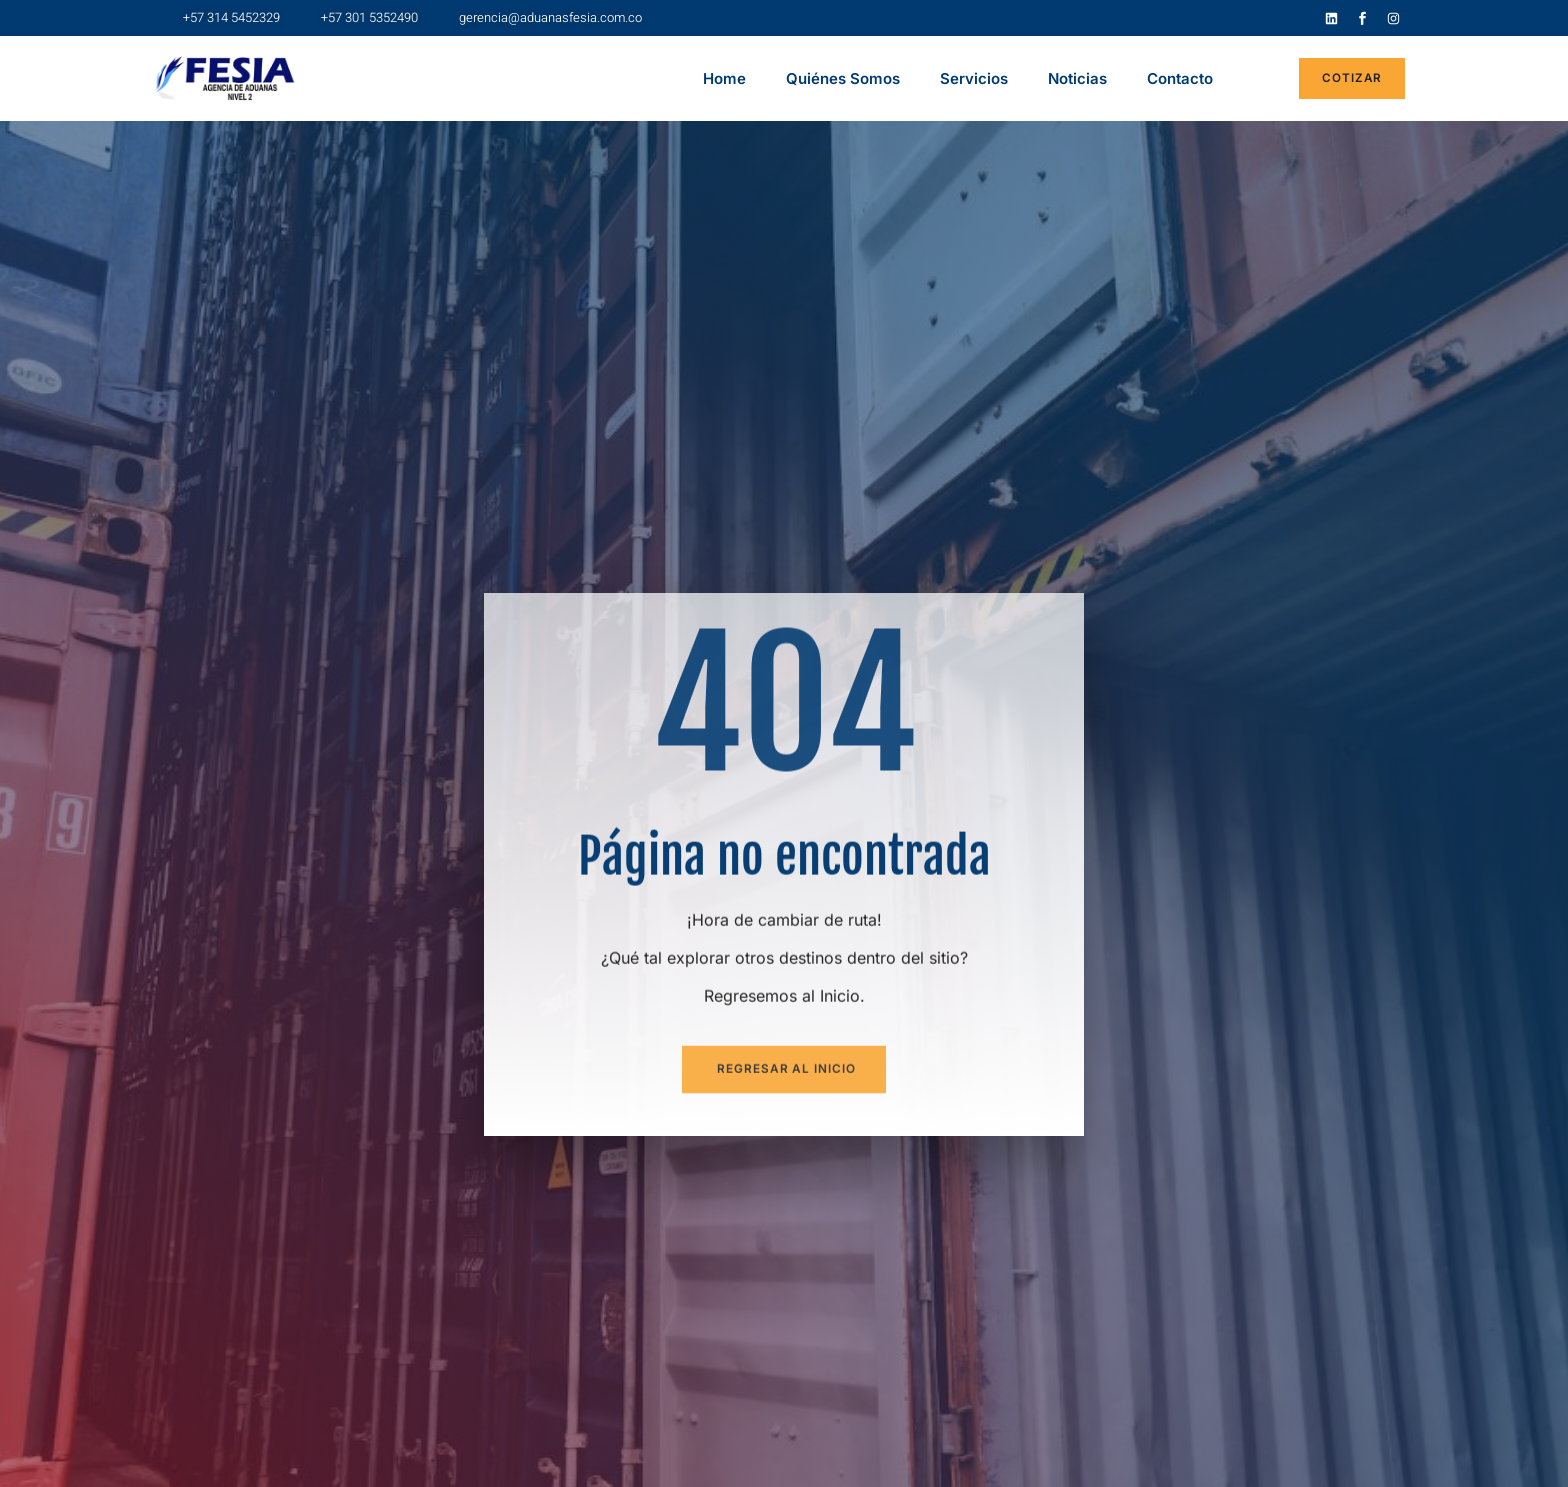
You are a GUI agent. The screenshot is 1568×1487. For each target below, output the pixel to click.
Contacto (1180, 78)
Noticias (1077, 78)
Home (724, 78)
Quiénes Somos (843, 78)
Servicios (974, 78)
